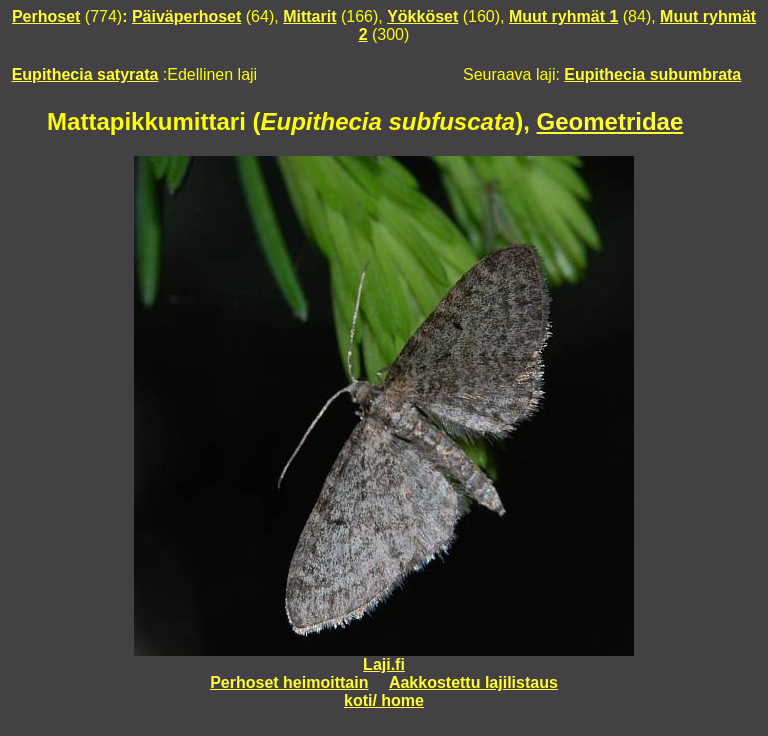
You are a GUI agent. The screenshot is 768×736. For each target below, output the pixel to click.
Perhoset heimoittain (289, 682)
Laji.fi (384, 664)
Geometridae (610, 121)
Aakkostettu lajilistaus (473, 682)
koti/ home (384, 700)
